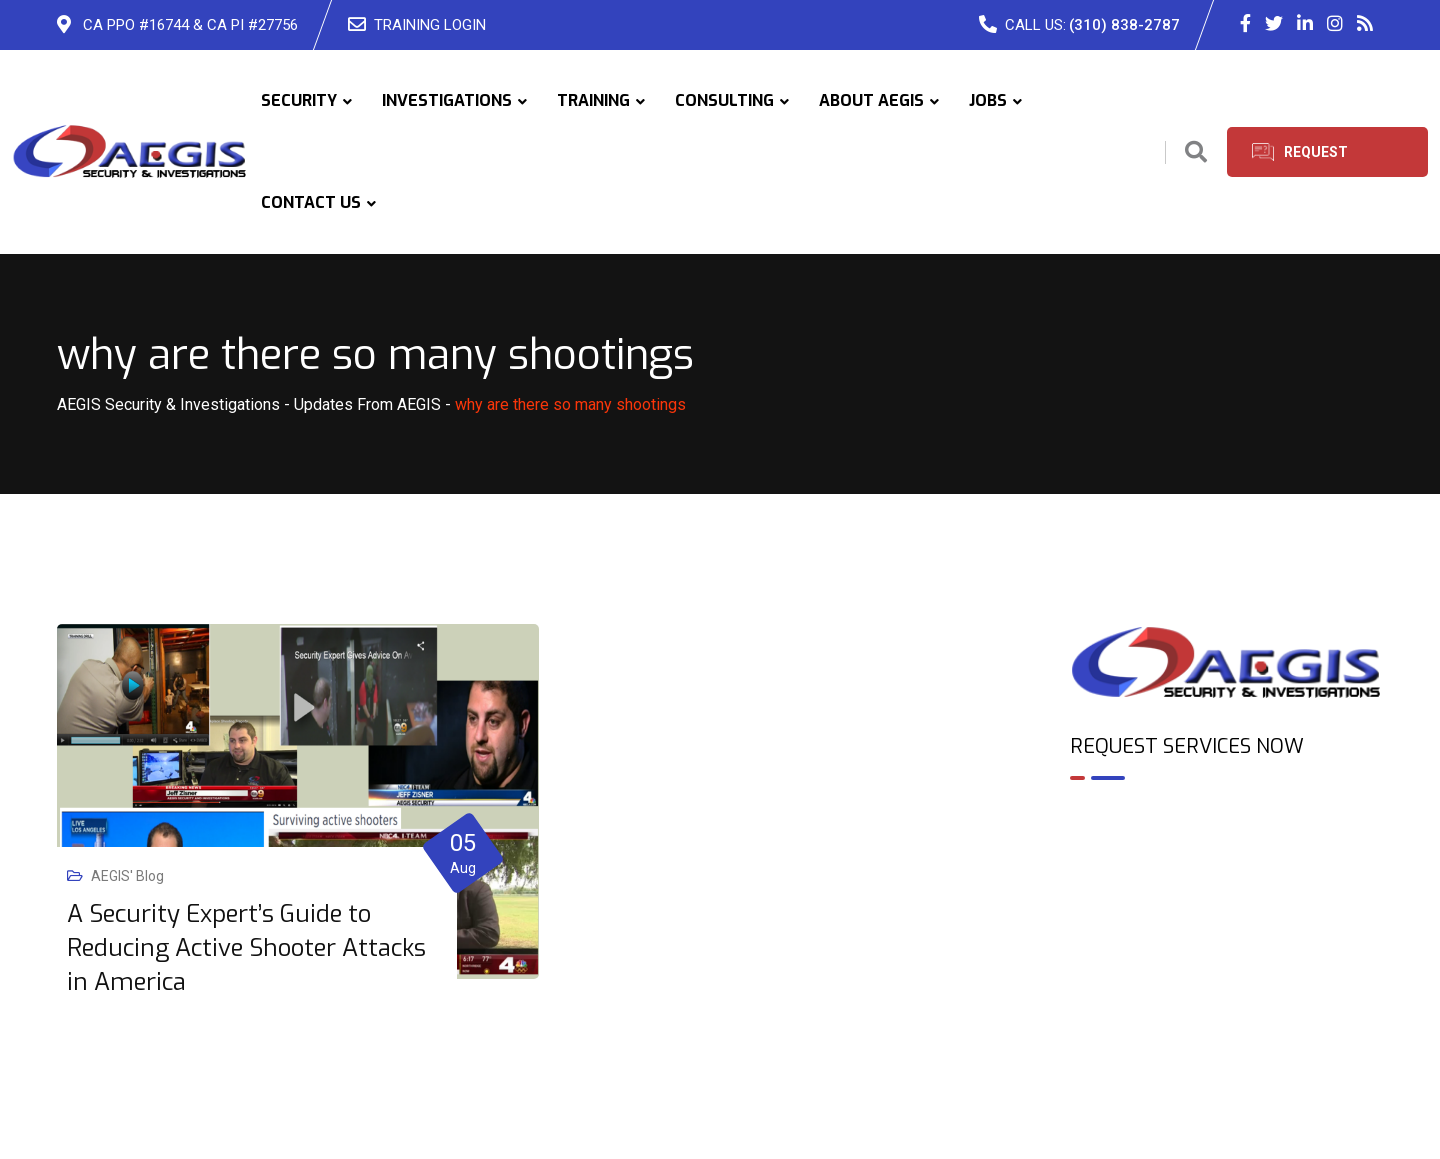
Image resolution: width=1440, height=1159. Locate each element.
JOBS (988, 100)
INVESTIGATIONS (447, 100)
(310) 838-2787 (1124, 25)
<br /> (1227, 882)
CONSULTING (724, 100)
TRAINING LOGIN (430, 25)
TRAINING (593, 100)
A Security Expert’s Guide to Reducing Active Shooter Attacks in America (246, 948)
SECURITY (299, 100)
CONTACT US (311, 202)
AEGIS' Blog (127, 876)
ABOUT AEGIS (871, 100)
